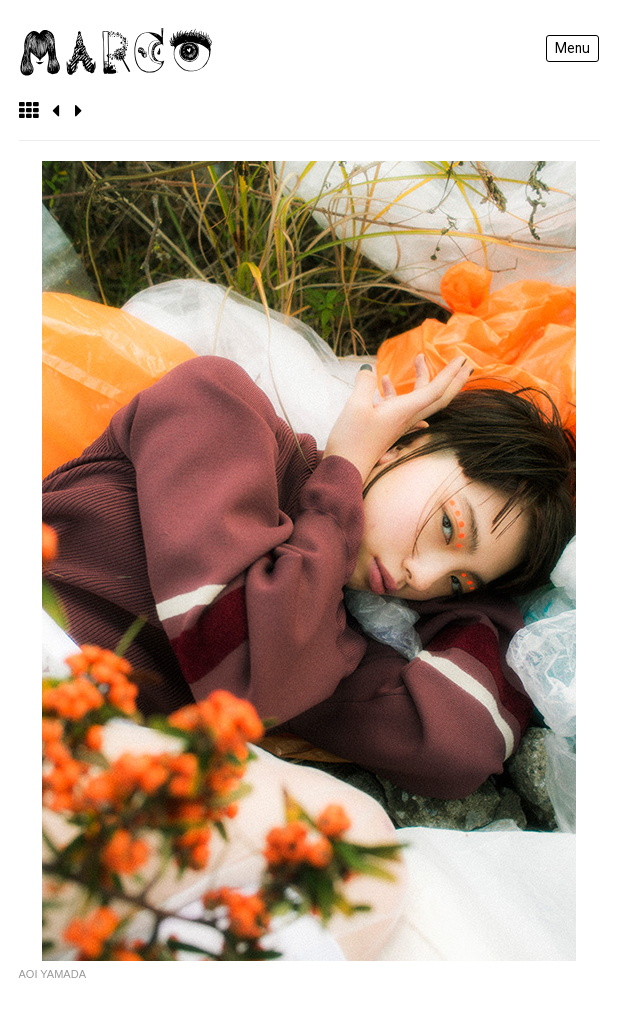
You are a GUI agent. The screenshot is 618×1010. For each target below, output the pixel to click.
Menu (572, 48)
